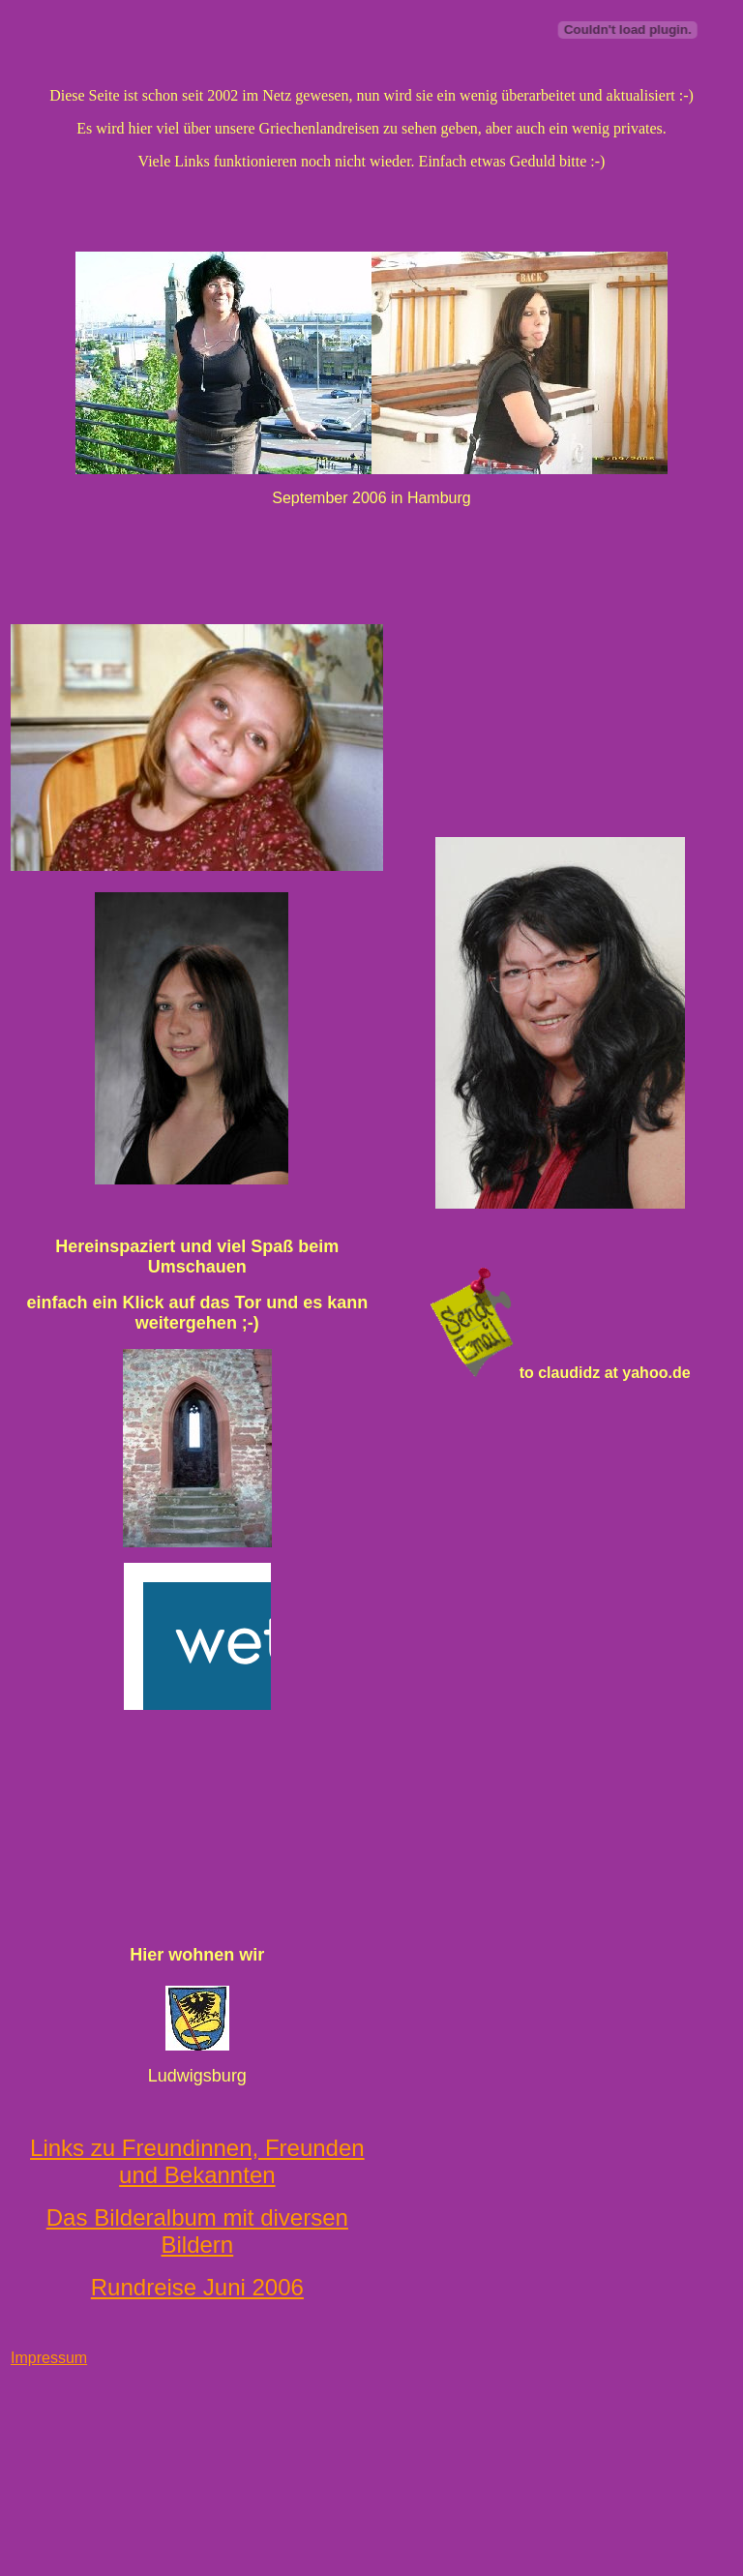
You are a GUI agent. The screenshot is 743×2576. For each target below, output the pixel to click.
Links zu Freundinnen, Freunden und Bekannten (197, 2161)
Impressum (49, 2358)
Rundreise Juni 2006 (197, 2287)
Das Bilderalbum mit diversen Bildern (197, 2231)
